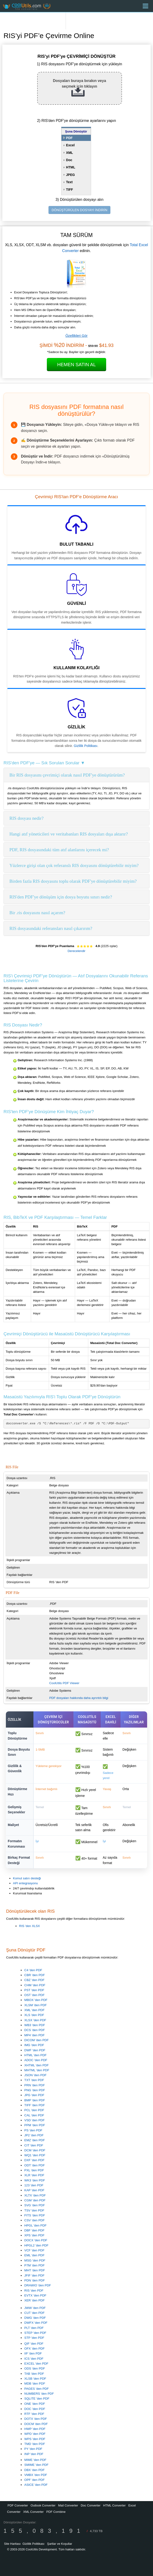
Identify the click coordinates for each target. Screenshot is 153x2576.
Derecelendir (76, 951)
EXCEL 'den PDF (36, 2363)
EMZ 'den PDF (34, 2140)
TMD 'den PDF (34, 2444)
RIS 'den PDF (33, 2290)
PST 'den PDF (34, 1990)
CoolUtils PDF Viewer (64, 1683)
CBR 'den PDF (34, 1975)
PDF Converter (18, 2505)
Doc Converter (91, 2505)
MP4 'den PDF (34, 2035)
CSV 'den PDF (34, 2220)
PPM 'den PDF (34, 2125)
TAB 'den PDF (34, 2373)
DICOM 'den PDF (36, 2040)
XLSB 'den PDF (35, 2378)
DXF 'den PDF (34, 2160)
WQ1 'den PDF (34, 2155)
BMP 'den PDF (34, 2100)
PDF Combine (56, 2512)
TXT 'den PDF (34, 2080)
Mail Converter (68, 2505)
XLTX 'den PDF (35, 2195)
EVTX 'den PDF (35, 2295)
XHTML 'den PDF (36, 2065)
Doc (69, 160)
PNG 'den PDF (34, 2090)
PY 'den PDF (33, 2449)
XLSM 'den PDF (35, 2005)
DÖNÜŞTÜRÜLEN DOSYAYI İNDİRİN (79, 210)
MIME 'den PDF (35, 2460)
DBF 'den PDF (34, 2230)
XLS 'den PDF (34, 2015)
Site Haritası (12, 2543)
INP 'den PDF (33, 2454)
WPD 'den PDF (34, 2434)
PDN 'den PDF (34, 2280)
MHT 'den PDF (34, 2270)
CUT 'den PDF (34, 2313)
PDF (69, 138)
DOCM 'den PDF (36, 2424)
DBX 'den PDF (34, 2470)
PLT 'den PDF (34, 2328)
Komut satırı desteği (27, 1878)
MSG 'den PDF (34, 2260)
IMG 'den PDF (34, 2045)
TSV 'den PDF (34, 2210)
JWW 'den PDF (35, 2308)
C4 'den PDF (33, 1970)
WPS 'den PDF (34, 2439)
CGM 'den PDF (34, 2200)
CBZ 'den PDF (34, 1980)
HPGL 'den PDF (35, 2225)
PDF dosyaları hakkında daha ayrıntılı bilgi (78, 1698)
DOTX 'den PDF (35, 2419)
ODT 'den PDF (34, 2165)
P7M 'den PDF (34, 2265)
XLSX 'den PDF (35, 2020)
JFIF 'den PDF (34, 2275)
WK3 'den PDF (34, 2180)
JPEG (70, 175)
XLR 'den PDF (34, 2175)
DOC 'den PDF (34, 2409)
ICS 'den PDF (33, 2358)
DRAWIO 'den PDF (37, 2285)
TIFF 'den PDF (34, 2105)
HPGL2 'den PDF (36, 2245)
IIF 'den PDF (33, 2353)
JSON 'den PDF (35, 2075)
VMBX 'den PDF (35, 2475)
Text (69, 182)
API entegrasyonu (25, 1883)
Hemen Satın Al (76, 364)
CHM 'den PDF (34, 1985)
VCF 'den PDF (34, 2250)
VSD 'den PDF (34, 2120)
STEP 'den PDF (35, 2333)
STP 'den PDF (34, 2337)
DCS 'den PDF (34, 2030)
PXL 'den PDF (34, 2170)
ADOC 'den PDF (35, 2060)
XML (69, 153)
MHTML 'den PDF (36, 2070)
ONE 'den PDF (34, 2403)
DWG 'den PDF (35, 2318)
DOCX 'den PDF (35, 2240)
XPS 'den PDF (34, 2235)
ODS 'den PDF (34, 2368)
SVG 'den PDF (34, 2205)
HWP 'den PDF (34, 2429)
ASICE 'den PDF (36, 2485)
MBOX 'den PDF (35, 2000)
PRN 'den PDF (34, 2085)
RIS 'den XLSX (29, 1926)
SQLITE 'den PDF (36, 2398)
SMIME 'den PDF (36, 2465)
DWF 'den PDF (34, 2050)
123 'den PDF (33, 2185)
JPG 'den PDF (34, 2095)
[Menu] (145, 6)
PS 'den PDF (33, 2130)
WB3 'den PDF (34, 2025)
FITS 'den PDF (34, 2215)
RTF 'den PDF (34, 2414)
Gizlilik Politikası (85, 746)
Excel (70, 145)
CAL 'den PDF (34, 2115)
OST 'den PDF (34, 1995)
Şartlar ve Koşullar (59, 2543)
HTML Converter (114, 2505)
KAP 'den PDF (34, 2190)
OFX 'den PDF (34, 2348)
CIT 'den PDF (33, 2145)
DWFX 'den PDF (35, 2322)
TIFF (69, 189)
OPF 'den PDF (34, 2480)
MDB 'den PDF (34, 2383)
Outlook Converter (43, 2505)
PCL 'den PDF (34, 2110)
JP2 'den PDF (34, 2135)
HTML (70, 167)
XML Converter (33, 2512)
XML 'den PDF (34, 2010)
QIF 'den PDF (33, 2343)
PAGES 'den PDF (36, 2388)
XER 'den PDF (34, 2300)
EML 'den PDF (34, 2255)
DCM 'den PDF (34, 2150)
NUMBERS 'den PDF (39, 2393)
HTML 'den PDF (35, 2055)
